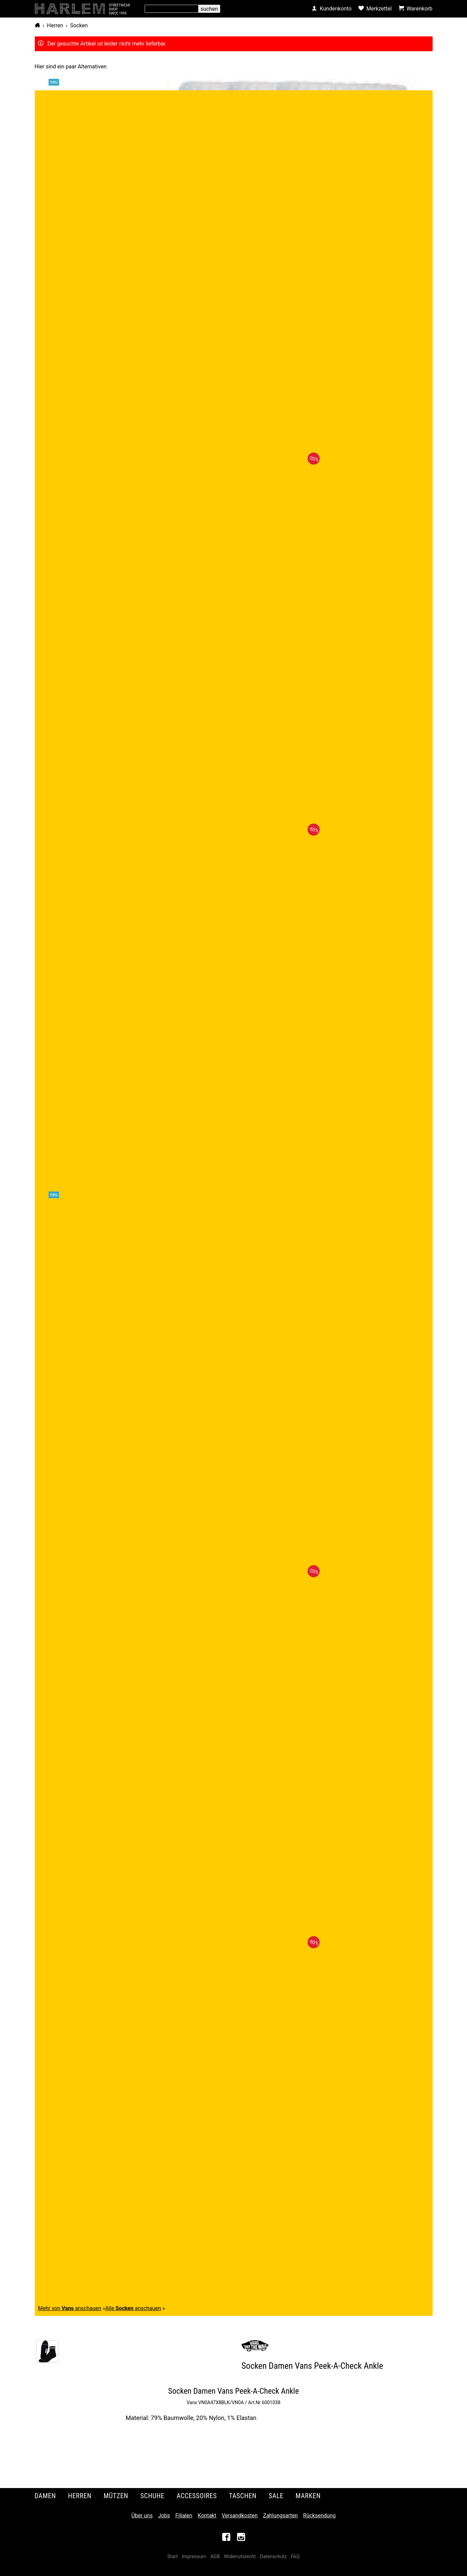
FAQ (295, 2556)
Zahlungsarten (280, 2515)
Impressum (194, 2556)
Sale (276, 2496)
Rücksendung (319, 2515)
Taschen (243, 2496)
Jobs (164, 2515)
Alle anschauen (133, 2308)
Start (172, 2556)
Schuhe (152, 2496)
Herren (55, 25)
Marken (308, 2496)
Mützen (116, 2496)
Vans (191, 2402)
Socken (79, 25)
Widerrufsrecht (240, 2556)
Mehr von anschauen (69, 2308)
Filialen (183, 2515)
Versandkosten (240, 2515)
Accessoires (197, 2496)
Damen (45, 2496)
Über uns (142, 2515)
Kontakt (207, 2515)
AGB (215, 2556)
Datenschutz (273, 2556)
